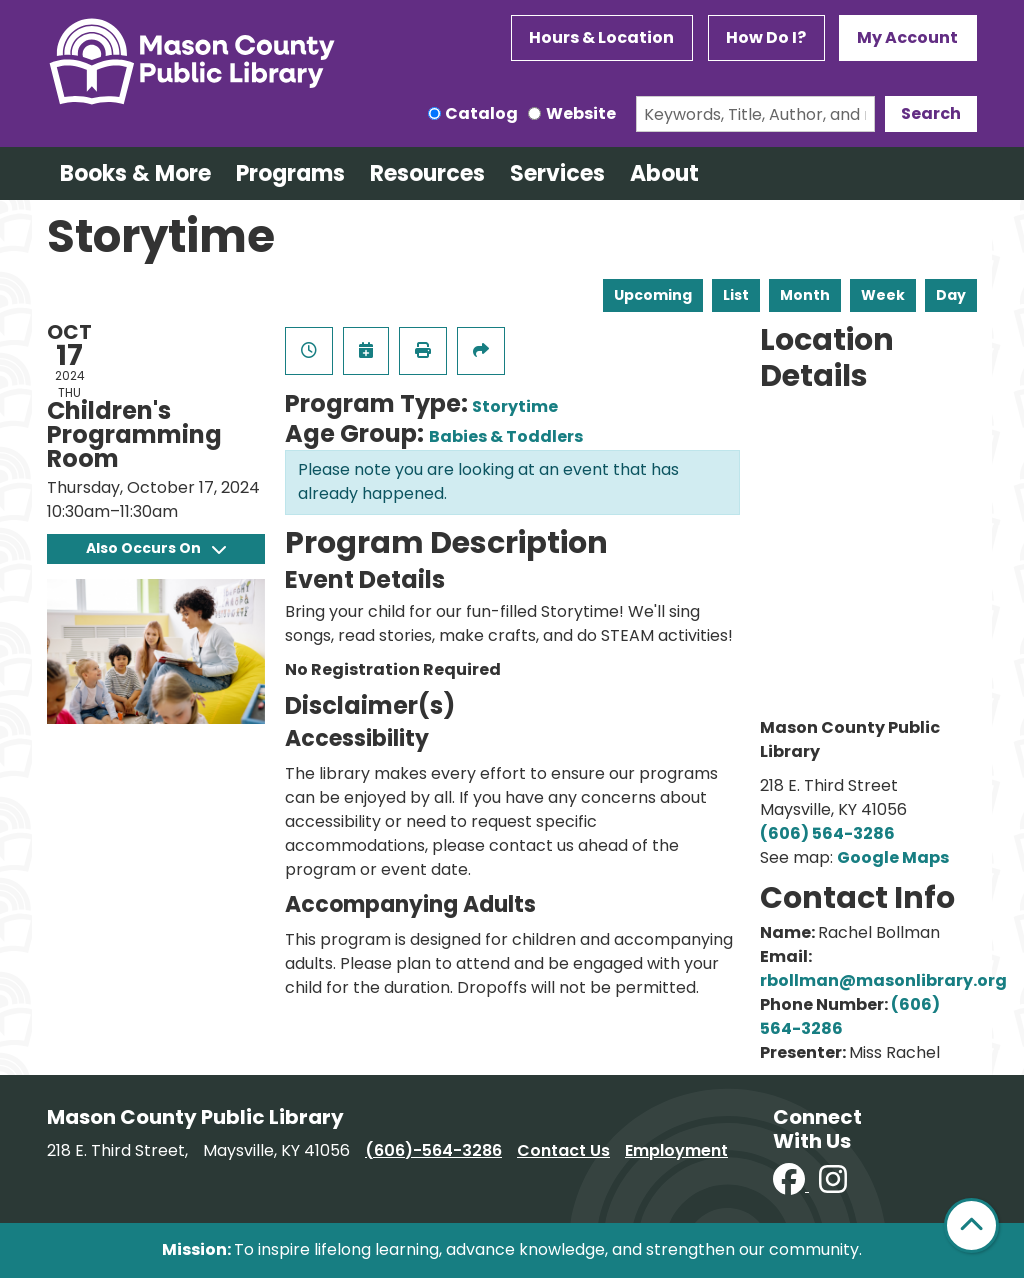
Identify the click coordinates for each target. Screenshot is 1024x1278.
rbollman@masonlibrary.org (883, 980)
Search (931, 113)
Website (581, 113)
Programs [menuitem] (290, 173)
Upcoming (653, 295)
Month (805, 295)
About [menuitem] (664, 173)
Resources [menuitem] (427, 173)
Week (883, 295)
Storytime (515, 406)
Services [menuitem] (557, 173)
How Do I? (766, 37)
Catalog (481, 113)
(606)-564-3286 (433, 1150)
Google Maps (893, 857)
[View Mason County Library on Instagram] (833, 1185)
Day (951, 295)
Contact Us (563, 1150)
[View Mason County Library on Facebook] (791, 1185)
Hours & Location (601, 37)
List (736, 295)
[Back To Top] (971, 1225)
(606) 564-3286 (827, 833)
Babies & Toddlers (506, 436)
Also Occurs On (156, 548)
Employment (676, 1150)
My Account (907, 37)
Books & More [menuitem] (135, 173)
